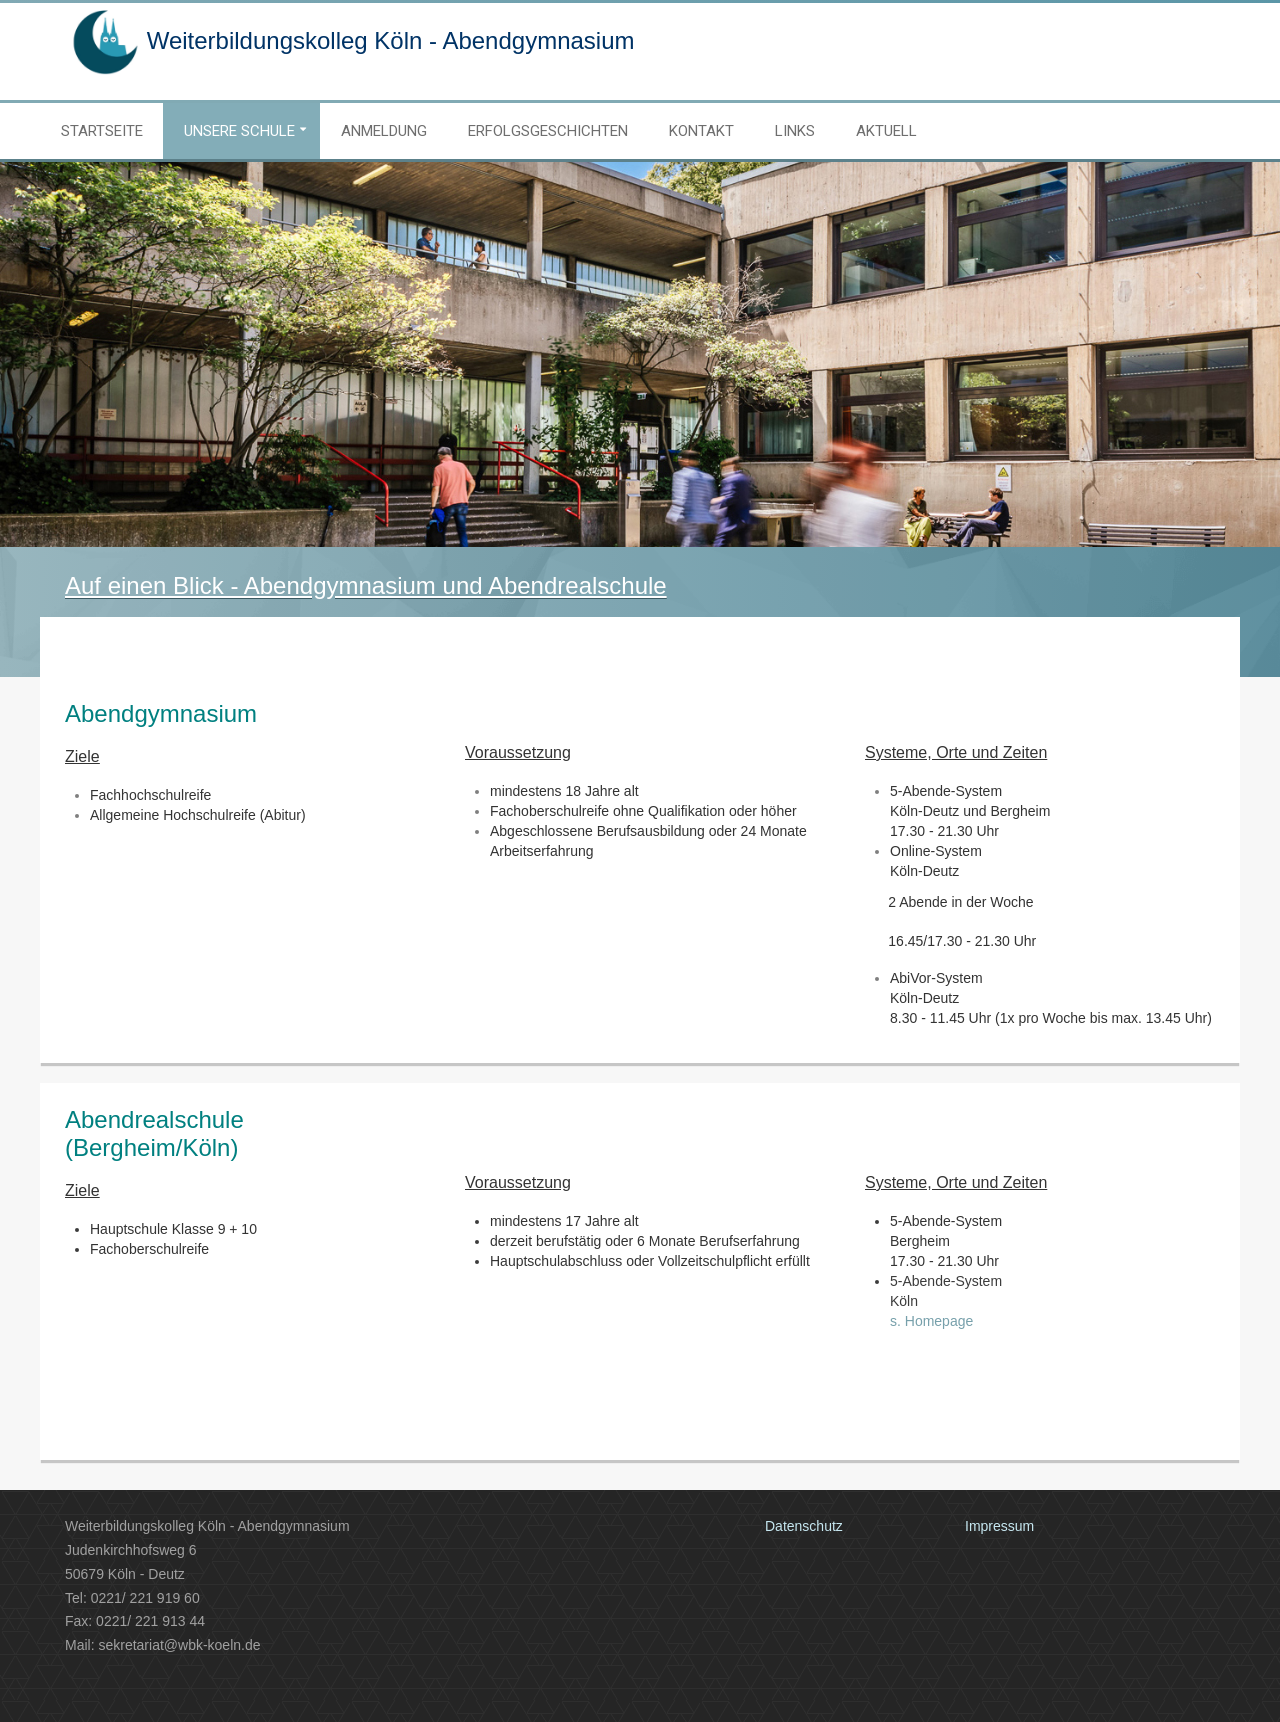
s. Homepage (931, 1321)
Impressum (999, 1526)
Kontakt (701, 131)
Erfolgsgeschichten (548, 131)
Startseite (102, 131)
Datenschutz (804, 1526)
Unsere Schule (239, 131)
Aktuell (886, 131)
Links (795, 131)
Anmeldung (384, 131)
